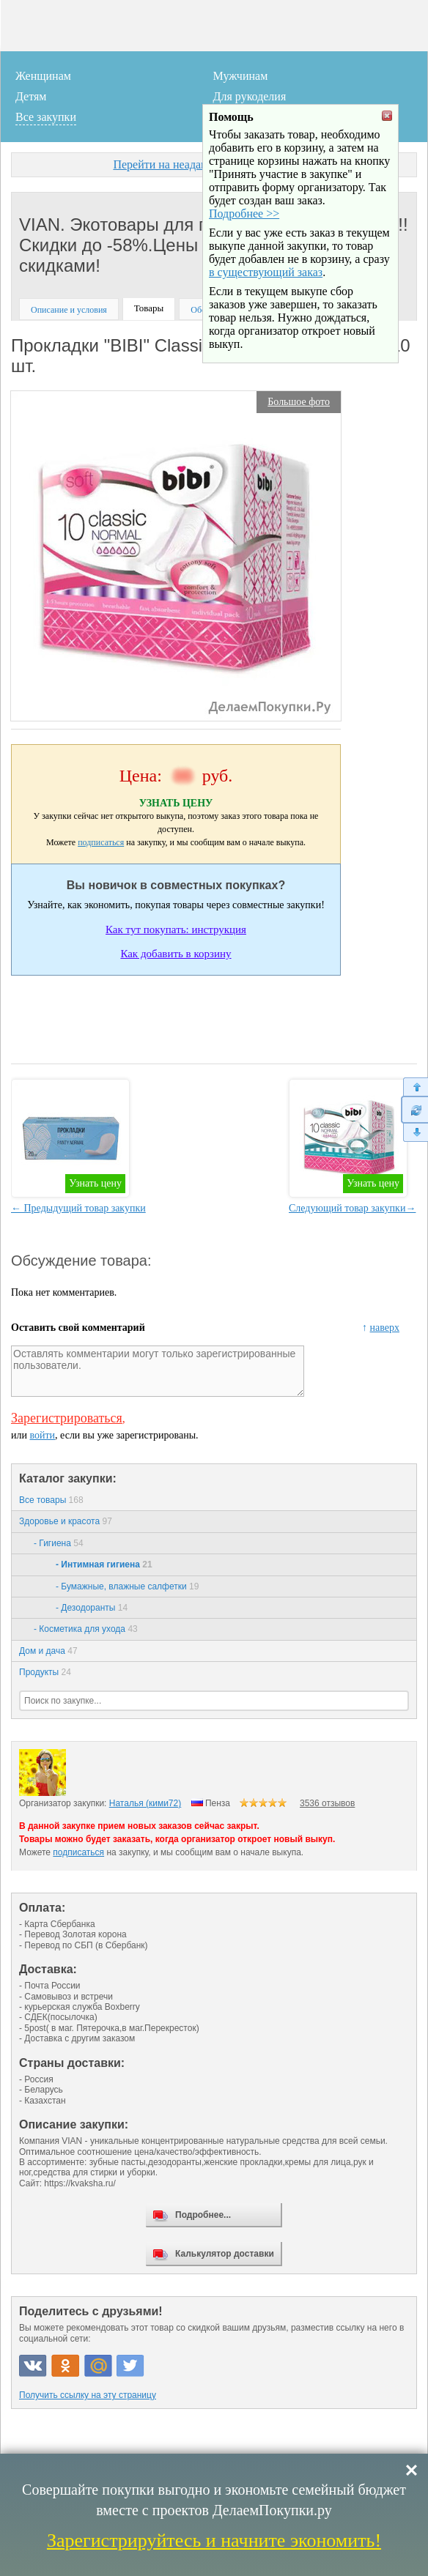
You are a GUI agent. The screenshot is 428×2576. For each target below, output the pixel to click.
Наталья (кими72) (145, 1803)
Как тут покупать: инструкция (176, 929)
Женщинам (43, 76)
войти (42, 1435)
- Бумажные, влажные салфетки (127, 1586)
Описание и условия (69, 310)
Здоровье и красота (65, 1521)
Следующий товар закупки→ (352, 1208)
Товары (148, 307)
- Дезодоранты (92, 1608)
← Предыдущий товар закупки (78, 1208)
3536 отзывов (327, 1803)
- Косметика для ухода (86, 1629)
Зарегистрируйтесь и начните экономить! (214, 2540)
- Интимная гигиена (104, 1564)
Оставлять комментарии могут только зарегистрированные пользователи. (157, 1371)
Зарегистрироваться (66, 1418)
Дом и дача (48, 1651)
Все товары (51, 1500)
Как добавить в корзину (175, 953)
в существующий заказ (265, 311)
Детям (30, 96)
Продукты (45, 1672)
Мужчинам (240, 76)
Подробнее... (203, 2215)
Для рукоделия (250, 96)
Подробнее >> (244, 253)
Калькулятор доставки (224, 2254)
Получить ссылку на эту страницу (87, 2395)
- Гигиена (59, 1543)
